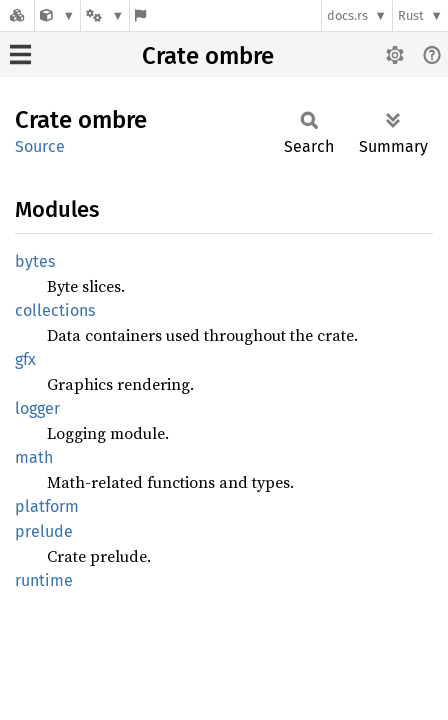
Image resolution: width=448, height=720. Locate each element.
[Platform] (105, 15)
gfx (25, 359)
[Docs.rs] (17, 15)
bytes (35, 261)
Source (40, 146)
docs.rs (347, 15)
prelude (44, 531)
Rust (411, 15)
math (34, 457)
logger (37, 408)
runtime (44, 580)
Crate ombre (208, 56)
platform (47, 506)
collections (55, 310)
